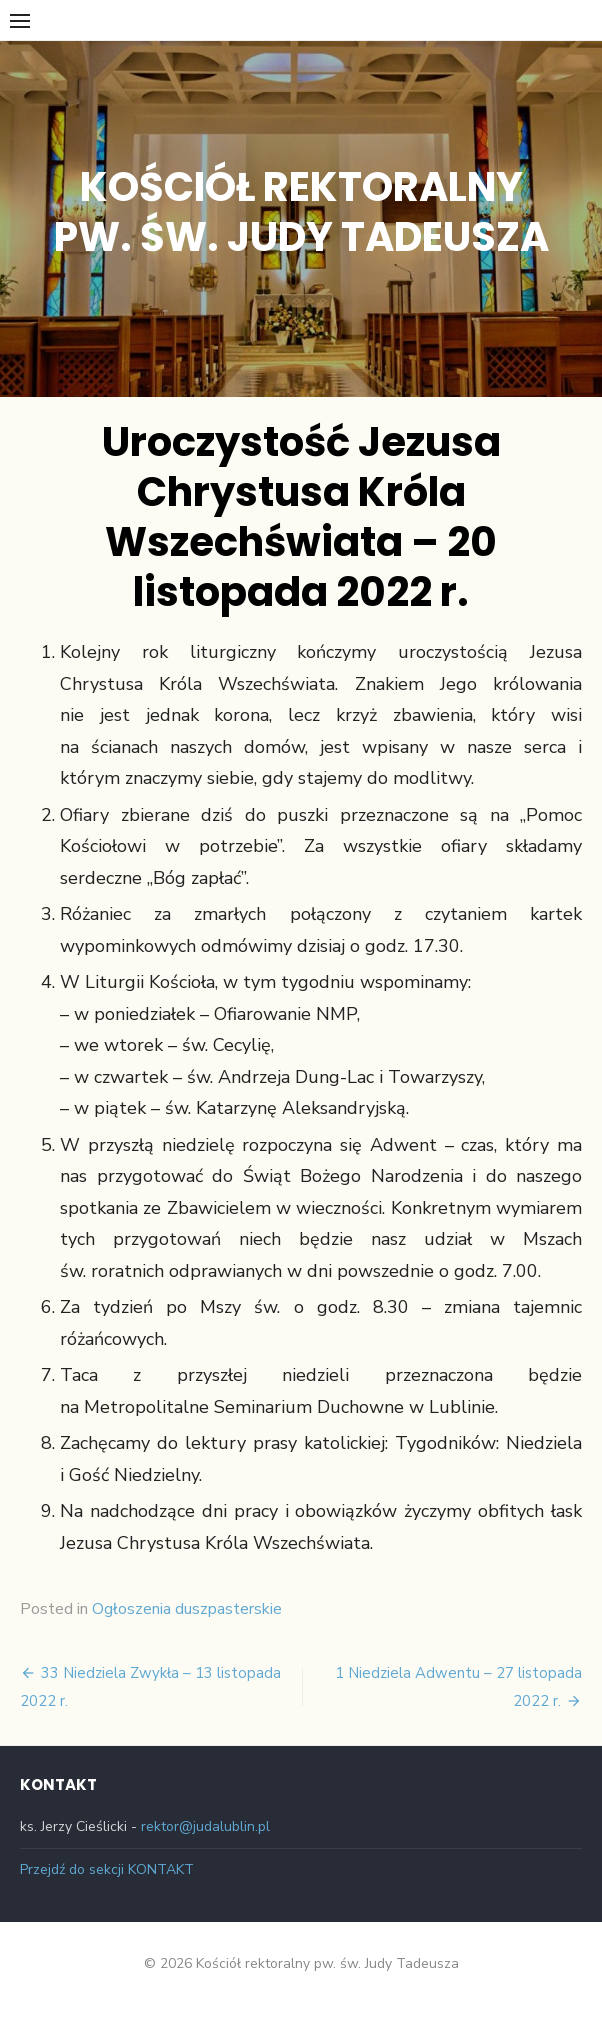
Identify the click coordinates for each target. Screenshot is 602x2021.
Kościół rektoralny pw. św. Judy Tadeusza (301, 212)
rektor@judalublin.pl (205, 1826)
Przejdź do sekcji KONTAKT (107, 1869)
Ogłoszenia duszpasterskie (187, 1609)
